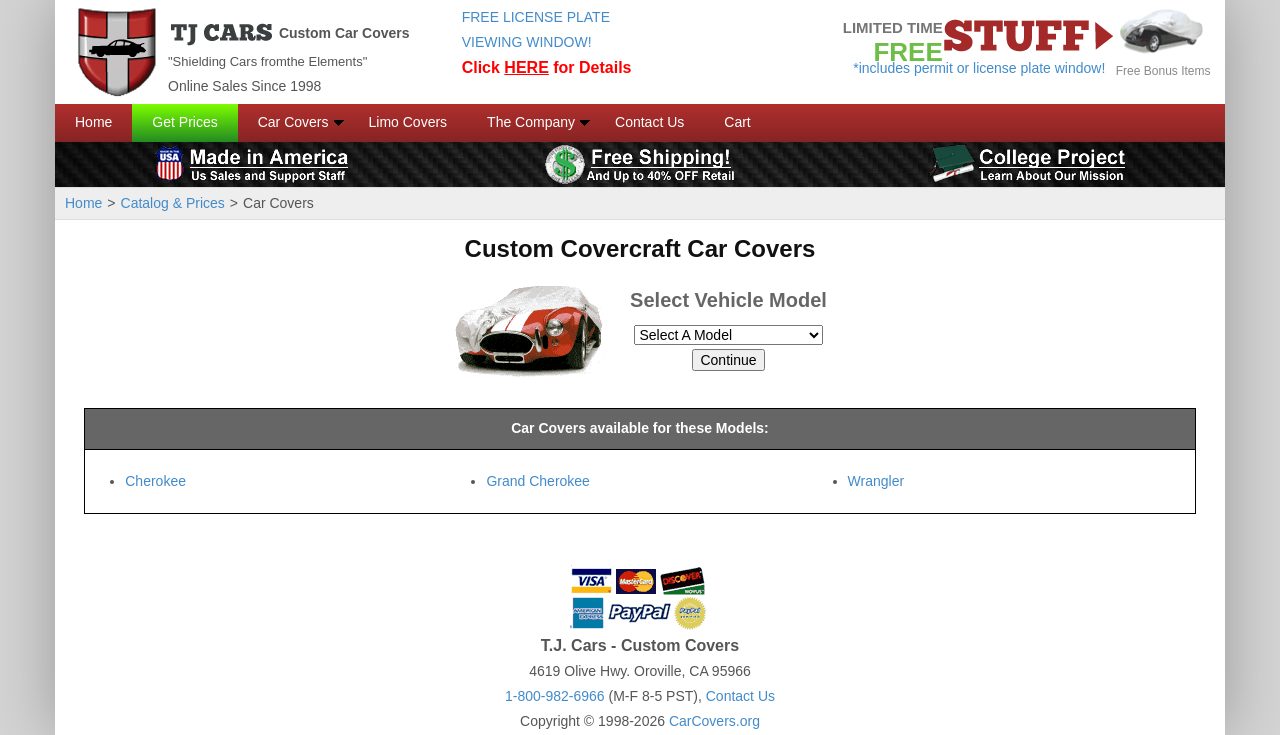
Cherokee (155, 481)
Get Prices (184, 122)
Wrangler (876, 481)
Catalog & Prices (173, 203)
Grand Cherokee (538, 481)
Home (93, 122)
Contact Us (649, 122)
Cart (737, 122)
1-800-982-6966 (555, 696)
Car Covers (293, 122)
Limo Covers (408, 122)
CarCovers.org (714, 721)
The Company (531, 122)
